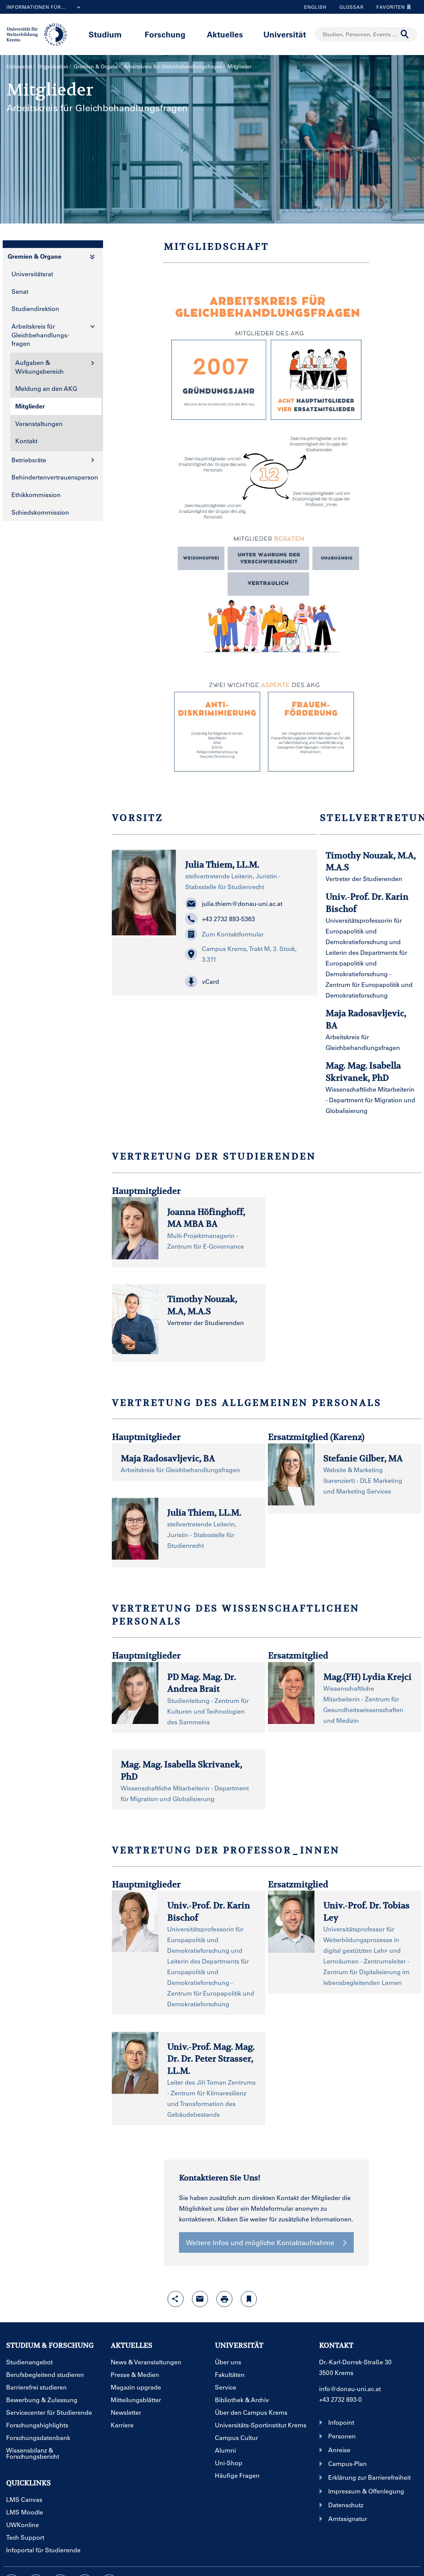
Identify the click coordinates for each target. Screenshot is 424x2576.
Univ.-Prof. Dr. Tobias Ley (366, 1911)
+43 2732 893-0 (340, 2399)
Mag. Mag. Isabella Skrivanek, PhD (181, 1770)
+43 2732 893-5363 (220, 919)
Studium (105, 34)
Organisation (53, 66)
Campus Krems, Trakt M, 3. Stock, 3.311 (241, 954)
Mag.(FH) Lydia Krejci (367, 1677)
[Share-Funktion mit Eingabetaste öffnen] (176, 2299)
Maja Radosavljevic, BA (168, 1458)
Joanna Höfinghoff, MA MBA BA (206, 1218)
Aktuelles (225, 34)
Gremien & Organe (96, 66)
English (315, 7)
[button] (246, 981)
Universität (284, 34)
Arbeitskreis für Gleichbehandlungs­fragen (173, 66)
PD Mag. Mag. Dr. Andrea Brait (201, 1683)
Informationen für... (45, 7)
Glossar (349, 7)
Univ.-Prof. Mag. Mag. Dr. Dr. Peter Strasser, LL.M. (211, 2058)
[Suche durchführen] (405, 34)
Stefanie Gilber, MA (363, 1458)
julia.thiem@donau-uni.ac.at (233, 904)
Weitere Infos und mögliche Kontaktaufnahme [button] (266, 2242)
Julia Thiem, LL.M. (222, 864)
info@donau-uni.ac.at (350, 2389)
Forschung (165, 34)
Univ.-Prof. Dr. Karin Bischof (208, 1911)
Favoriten (392, 7)
